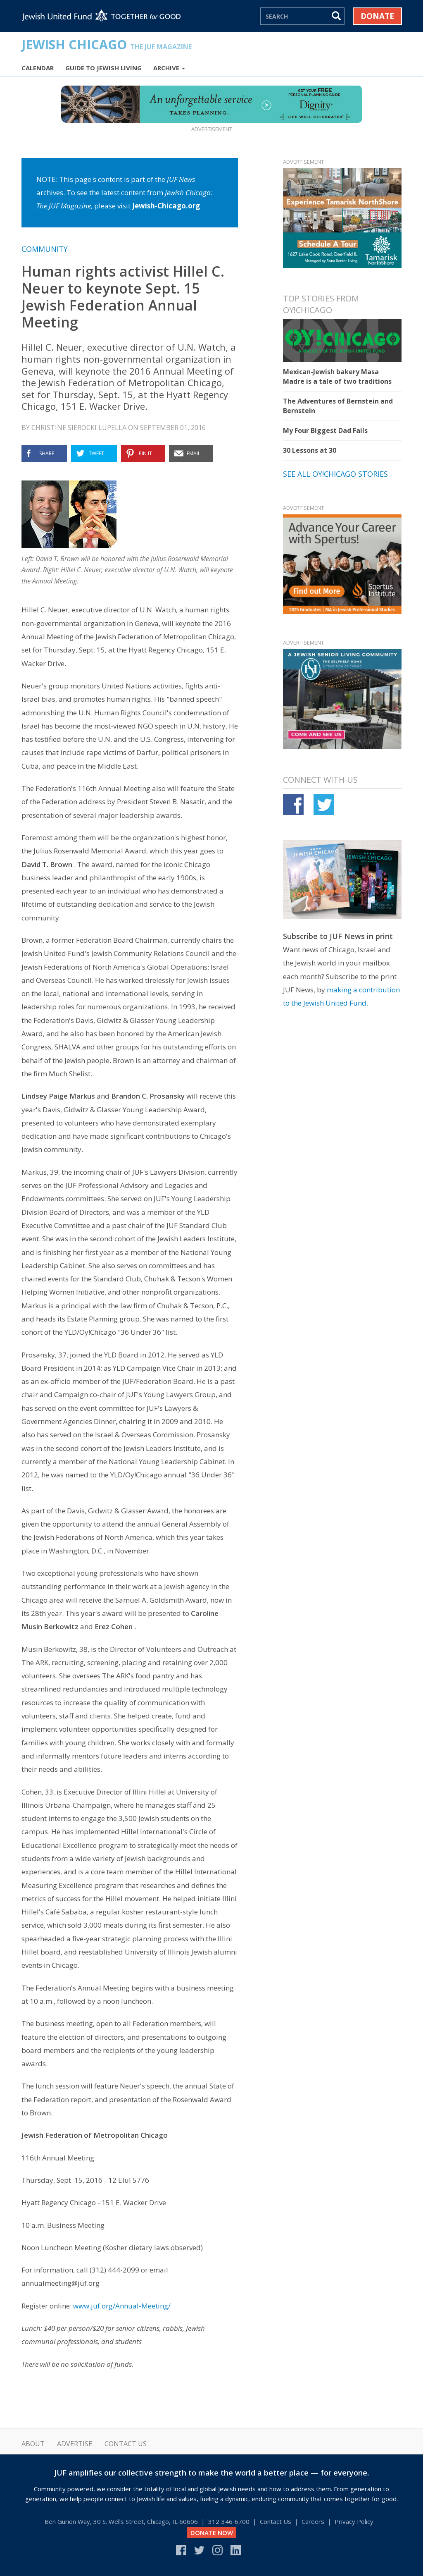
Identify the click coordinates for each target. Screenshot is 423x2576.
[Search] (295, 16)
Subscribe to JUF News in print (338, 936)
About (33, 2443)
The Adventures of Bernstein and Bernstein (338, 406)
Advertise (74, 2443)
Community (44, 249)
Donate (377, 16)
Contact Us (126, 2443)
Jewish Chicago (106, 44)
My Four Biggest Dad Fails (325, 430)
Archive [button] (169, 68)
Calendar (37, 68)
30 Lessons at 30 (309, 450)
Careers (313, 2521)
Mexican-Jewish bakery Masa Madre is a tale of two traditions (337, 376)
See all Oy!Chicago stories (335, 474)
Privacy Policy (354, 2521)
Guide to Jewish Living (103, 68)
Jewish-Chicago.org (166, 205)
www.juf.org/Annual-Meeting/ (122, 2306)
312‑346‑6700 (229, 2521)
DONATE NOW (211, 2532)
